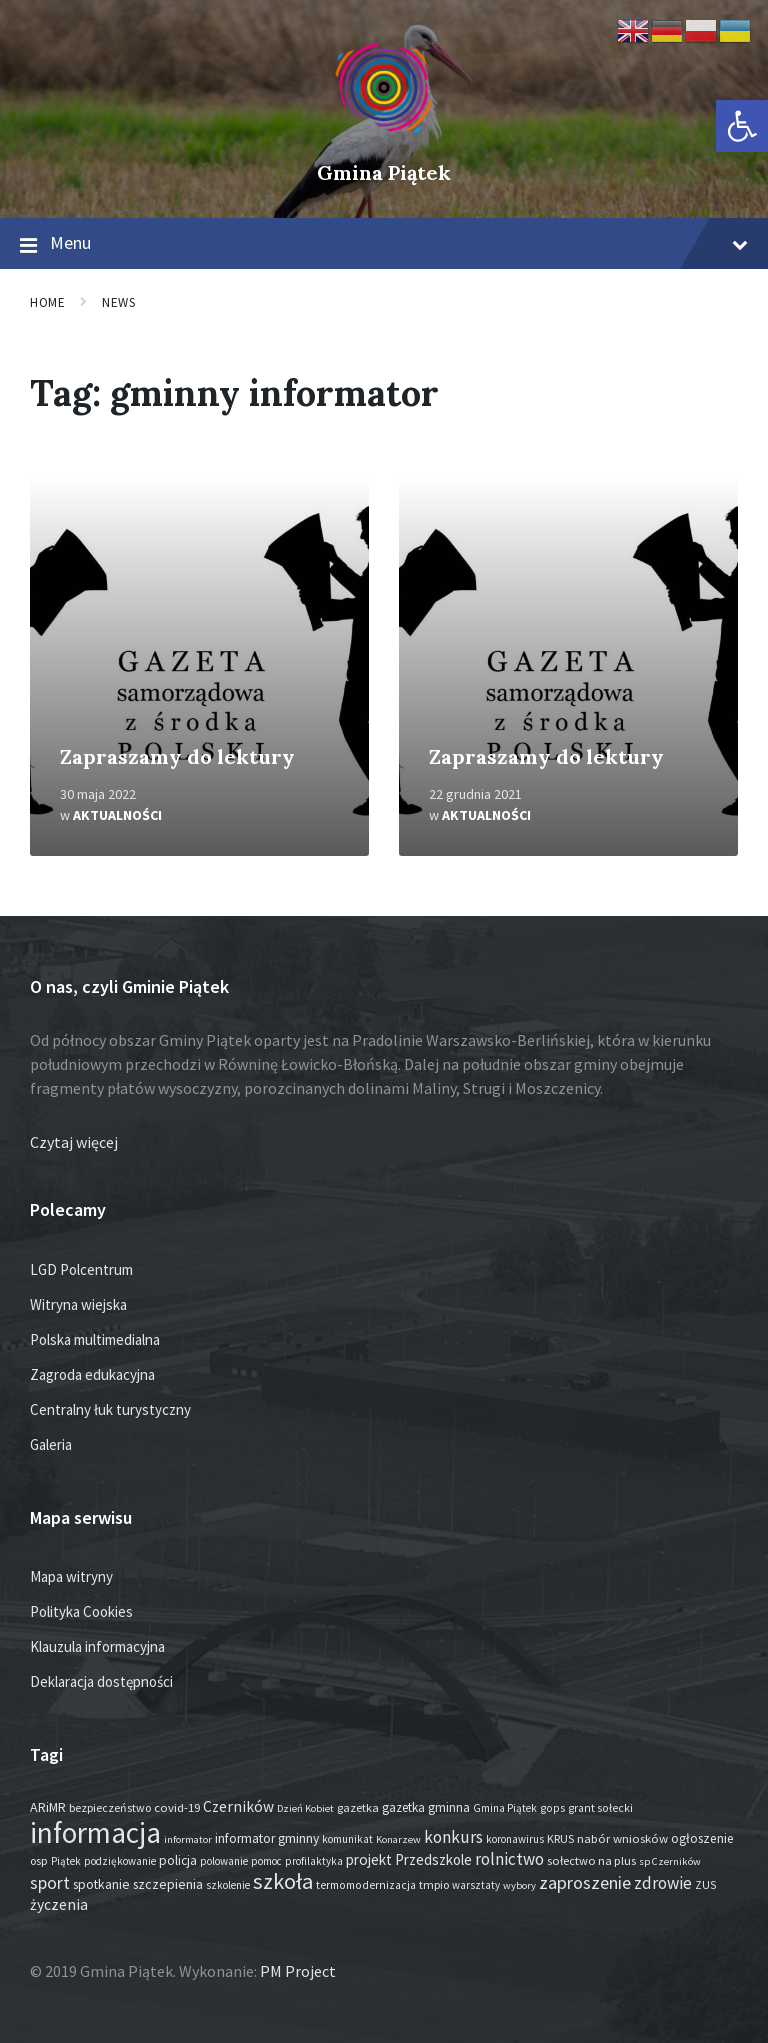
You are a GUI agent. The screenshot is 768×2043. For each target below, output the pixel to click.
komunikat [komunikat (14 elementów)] (347, 1839)
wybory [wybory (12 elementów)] (519, 1885)
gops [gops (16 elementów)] (552, 1808)
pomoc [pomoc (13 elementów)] (266, 1861)
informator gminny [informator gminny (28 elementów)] (267, 1838)
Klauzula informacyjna (97, 1646)
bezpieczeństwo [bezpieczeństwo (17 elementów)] (110, 1807)
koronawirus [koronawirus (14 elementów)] (515, 1839)
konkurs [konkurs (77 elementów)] (453, 1837)
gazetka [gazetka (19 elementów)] (358, 1807)
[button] (742, 126)
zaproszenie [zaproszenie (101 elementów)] (585, 1882)
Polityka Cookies (81, 1611)
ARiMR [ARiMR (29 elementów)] (48, 1807)
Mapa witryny (71, 1576)
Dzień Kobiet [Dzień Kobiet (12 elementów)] (305, 1808)
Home (47, 302)
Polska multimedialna (95, 1339)
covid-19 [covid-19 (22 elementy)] (177, 1807)
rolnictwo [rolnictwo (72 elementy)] (509, 1859)
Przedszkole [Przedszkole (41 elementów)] (433, 1859)
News (118, 302)
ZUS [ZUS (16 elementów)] (705, 1885)
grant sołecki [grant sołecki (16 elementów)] (600, 1808)
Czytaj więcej (74, 1142)
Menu (384, 244)
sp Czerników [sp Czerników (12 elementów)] (670, 1861)
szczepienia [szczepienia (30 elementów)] (168, 1884)
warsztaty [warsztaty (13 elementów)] (476, 1885)
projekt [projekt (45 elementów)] (369, 1859)
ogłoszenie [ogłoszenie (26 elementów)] (702, 1838)
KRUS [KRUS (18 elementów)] (560, 1838)
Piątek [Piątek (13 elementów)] (66, 1861)
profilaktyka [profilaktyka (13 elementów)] (314, 1861)
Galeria (51, 1444)
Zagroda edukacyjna (92, 1374)
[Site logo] (384, 139)
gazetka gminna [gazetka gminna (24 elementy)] (426, 1807)
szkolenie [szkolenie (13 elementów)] (228, 1885)
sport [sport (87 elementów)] (50, 1883)
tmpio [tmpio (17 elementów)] (434, 1884)
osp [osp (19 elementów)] (39, 1860)
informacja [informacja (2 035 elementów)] (95, 1832)
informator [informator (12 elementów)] (188, 1839)
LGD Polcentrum (81, 1269)
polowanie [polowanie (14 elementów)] (224, 1861)
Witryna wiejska (78, 1304)
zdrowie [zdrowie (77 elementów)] (663, 1883)
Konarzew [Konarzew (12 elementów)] (398, 1839)
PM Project (298, 1971)
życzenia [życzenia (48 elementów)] (59, 1904)
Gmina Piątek (384, 172)
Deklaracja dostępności (101, 1681)
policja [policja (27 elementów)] (178, 1860)
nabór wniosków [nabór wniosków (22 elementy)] (622, 1838)
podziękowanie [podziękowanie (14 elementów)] (120, 1861)
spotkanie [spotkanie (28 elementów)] (101, 1884)
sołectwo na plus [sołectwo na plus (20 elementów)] (591, 1860)
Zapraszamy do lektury (177, 756)
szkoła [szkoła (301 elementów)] (283, 1881)
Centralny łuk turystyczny (110, 1409)
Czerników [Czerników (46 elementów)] (238, 1806)
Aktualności (117, 815)
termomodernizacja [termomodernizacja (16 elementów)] (366, 1885)
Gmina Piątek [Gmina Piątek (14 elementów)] (505, 1808)
